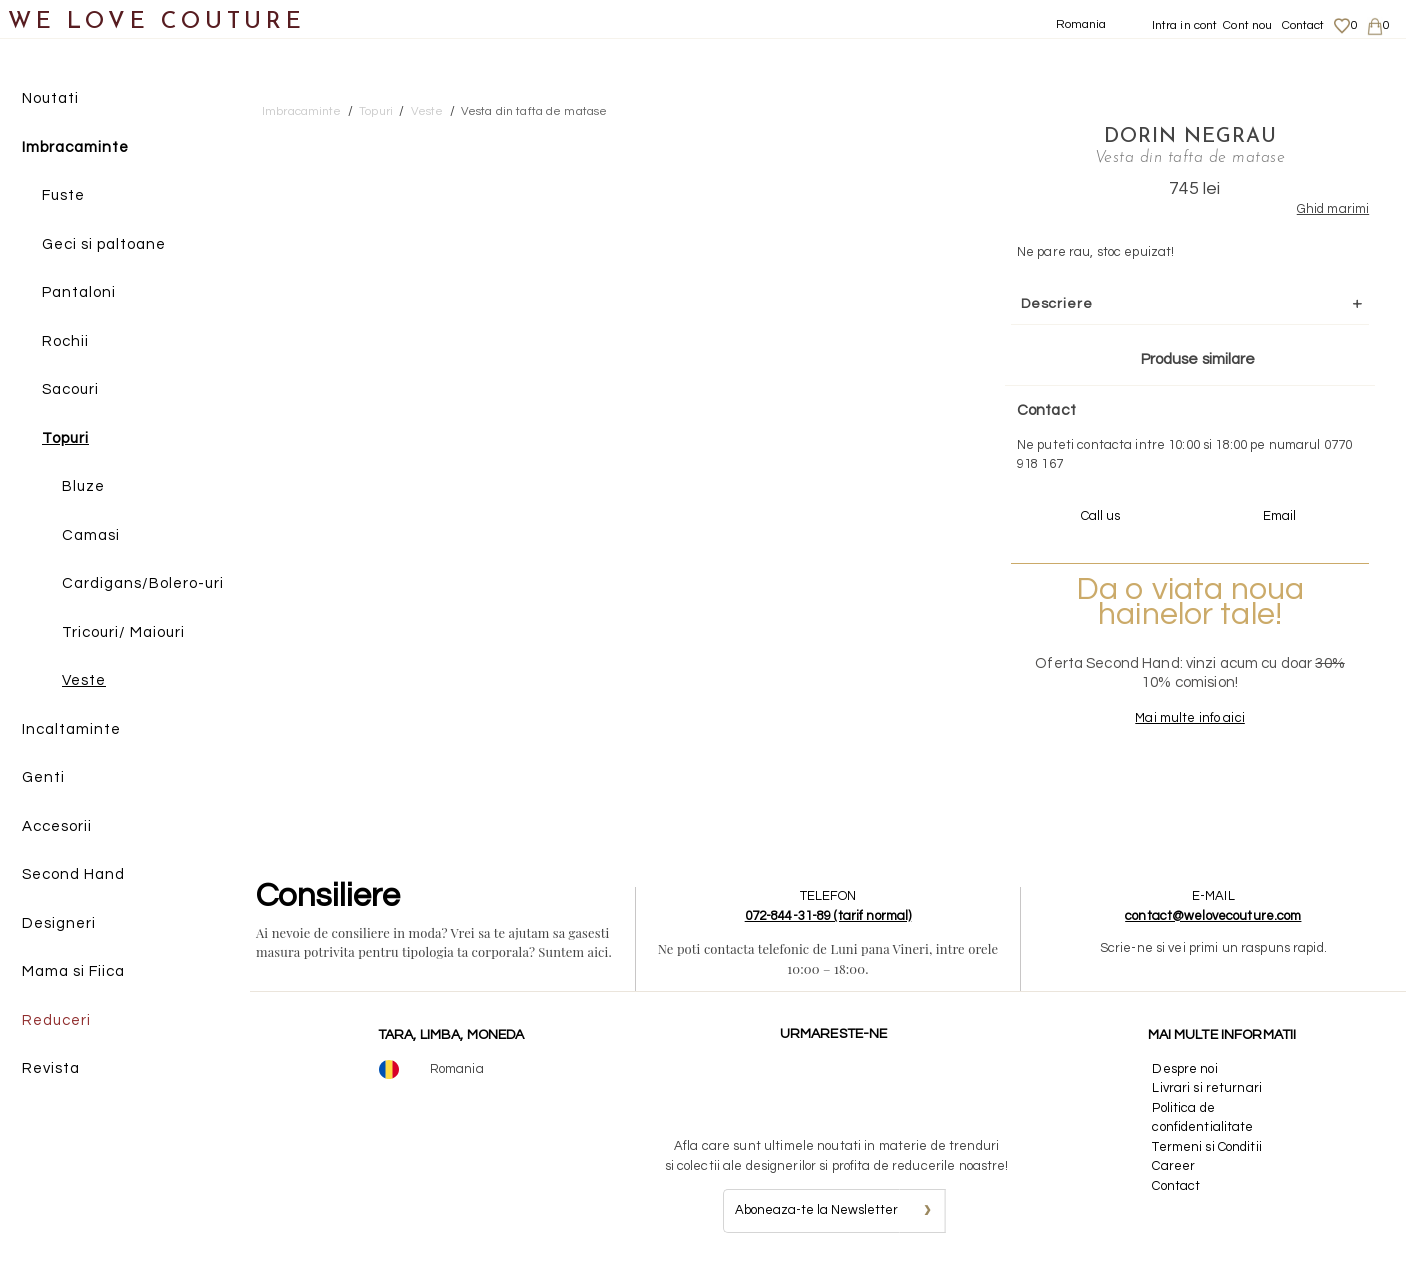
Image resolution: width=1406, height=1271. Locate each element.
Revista (51, 1068)
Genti (43, 777)
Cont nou (1247, 25)
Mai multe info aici (1187, 718)
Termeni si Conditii (1206, 1147)
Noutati (50, 98)
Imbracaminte (75, 147)
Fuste (63, 195)
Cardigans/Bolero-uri (143, 583)
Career (1173, 1166)
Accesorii (57, 826)
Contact (1303, 25)
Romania (1081, 24)
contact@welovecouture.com (1213, 916)
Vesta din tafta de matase (534, 111)
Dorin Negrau (1187, 137)
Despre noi (1184, 1069)
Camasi (91, 535)
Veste (84, 680)
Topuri (65, 438)
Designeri (59, 923)
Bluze (83, 486)
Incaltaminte (71, 729)
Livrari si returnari (1207, 1088)
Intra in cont (1185, 25)
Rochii (65, 341)
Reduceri (56, 1020)
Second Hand (73, 874)
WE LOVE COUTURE (156, 22)
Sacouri (70, 389)
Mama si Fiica (73, 971)
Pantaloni (79, 292)
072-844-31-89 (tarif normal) (828, 916)
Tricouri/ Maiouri (123, 632)
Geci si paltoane (104, 244)
